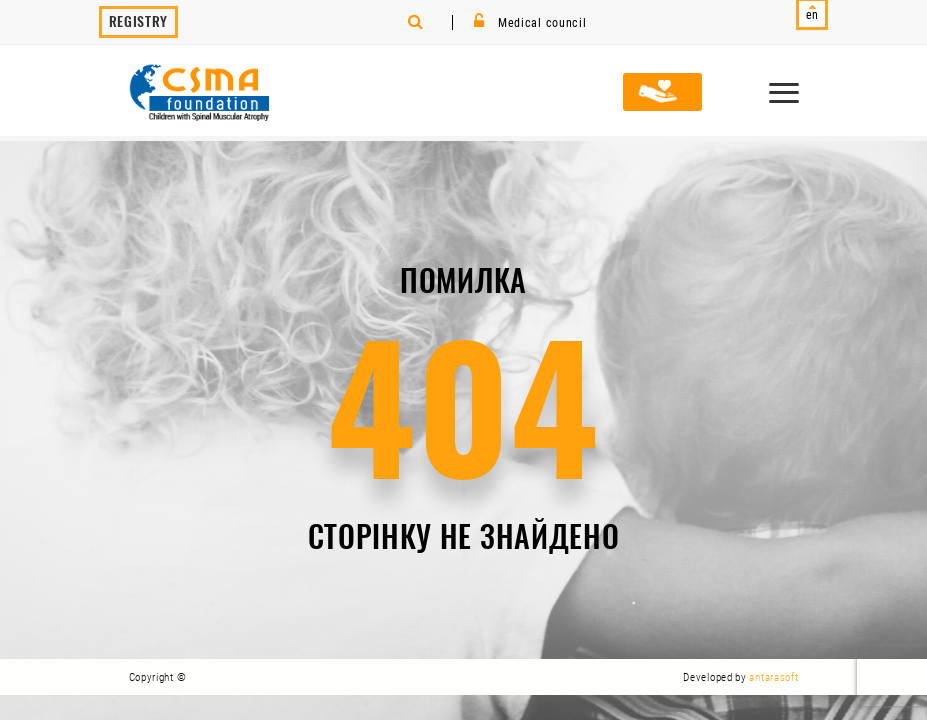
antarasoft (773, 677)
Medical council (530, 23)
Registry (139, 21)
